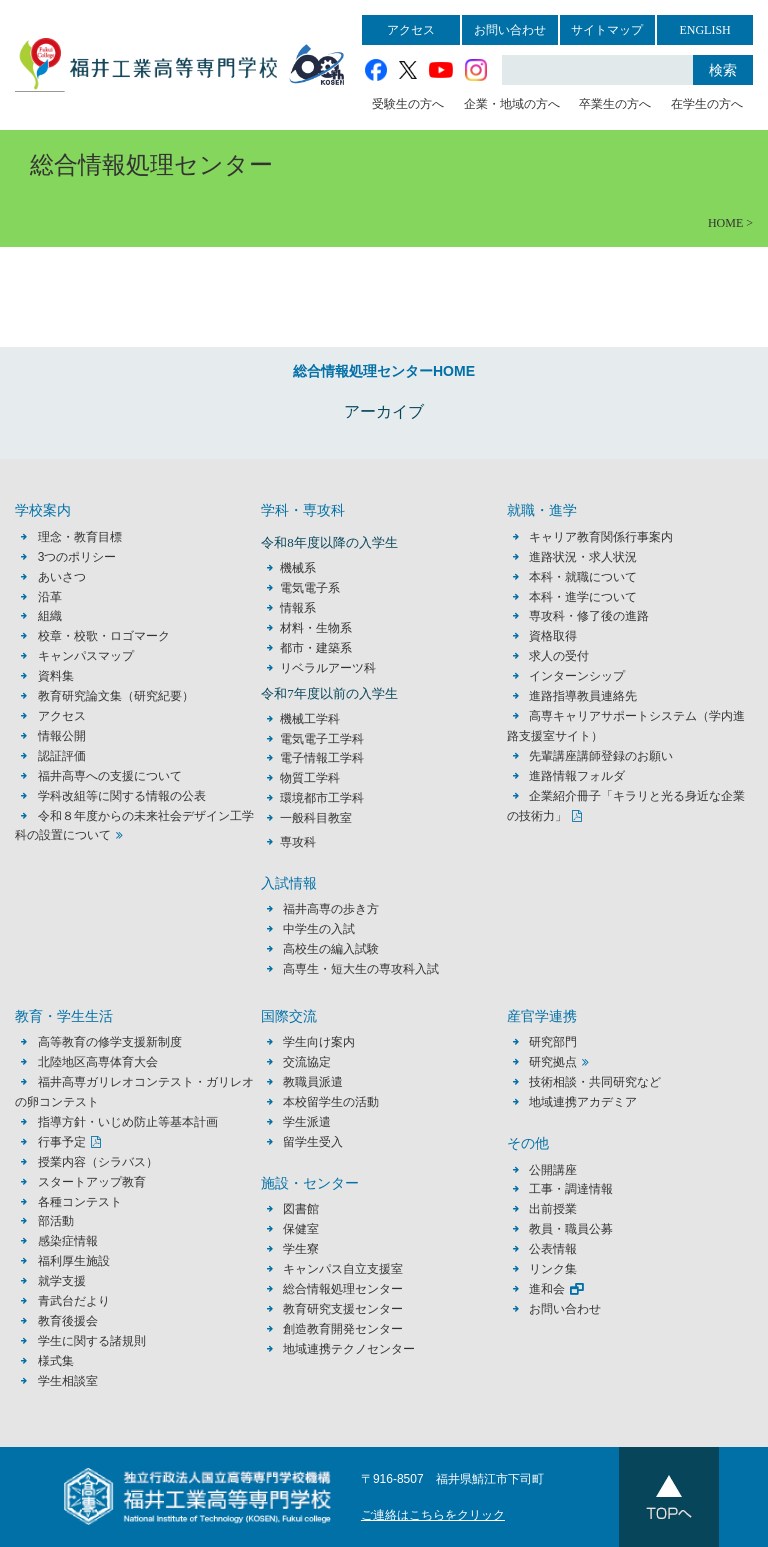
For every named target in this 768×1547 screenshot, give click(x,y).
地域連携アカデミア (583, 1102)
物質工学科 (310, 778)
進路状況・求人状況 (583, 557)
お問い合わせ (510, 30)
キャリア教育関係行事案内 (601, 537)
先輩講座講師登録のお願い (601, 756)
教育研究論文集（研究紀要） (116, 696)
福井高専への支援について (110, 776)
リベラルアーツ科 (328, 668)
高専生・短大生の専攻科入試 (361, 969)
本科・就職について (583, 577)
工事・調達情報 (571, 1189)
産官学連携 (542, 1016)
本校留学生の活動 (331, 1102)
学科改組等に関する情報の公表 (122, 796)
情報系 (298, 608)
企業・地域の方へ (512, 104)
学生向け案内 (319, 1042)
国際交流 (289, 1016)
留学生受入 (313, 1142)
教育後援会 (68, 1321)
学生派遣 (307, 1122)
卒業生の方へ (615, 104)
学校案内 (43, 510)
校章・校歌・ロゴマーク (104, 636)
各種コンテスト (80, 1202)
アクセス (411, 30)
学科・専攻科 (303, 510)
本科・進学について (583, 597)
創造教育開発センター (343, 1329)
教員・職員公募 (571, 1229)
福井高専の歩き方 (331, 909)
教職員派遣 (313, 1082)
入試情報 (289, 883)
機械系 (298, 568)
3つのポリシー (77, 557)
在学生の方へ (707, 104)
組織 (50, 616)
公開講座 (559, 1170)
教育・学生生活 (64, 1016)
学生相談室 (68, 1381)
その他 (528, 1143)
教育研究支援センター (343, 1309)
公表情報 (553, 1249)
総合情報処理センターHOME (384, 371)
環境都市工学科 (322, 798)
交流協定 (307, 1062)
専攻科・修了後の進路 (589, 616)
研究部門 (553, 1042)
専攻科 (298, 842)
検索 (723, 70)
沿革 (50, 597)
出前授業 (553, 1209)
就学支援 (62, 1281)
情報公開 (62, 736)
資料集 (56, 676)
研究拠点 (553, 1062)
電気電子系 (310, 588)
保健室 (301, 1229)
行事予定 (62, 1142)
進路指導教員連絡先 (583, 696)
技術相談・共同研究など (595, 1082)
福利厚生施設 (74, 1261)
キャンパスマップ (86, 656)
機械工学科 (310, 719)
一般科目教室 (316, 818)
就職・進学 (542, 510)
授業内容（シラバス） (98, 1162)
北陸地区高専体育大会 (98, 1062)
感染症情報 (68, 1241)
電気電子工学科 (322, 739)
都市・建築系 (316, 648)
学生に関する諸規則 (92, 1341)
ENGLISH (704, 30)
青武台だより (74, 1301)
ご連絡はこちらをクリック (433, 1515)
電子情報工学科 (322, 758)
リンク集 (553, 1269)
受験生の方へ (408, 104)
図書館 (301, 1209)
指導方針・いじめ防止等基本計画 (128, 1122)
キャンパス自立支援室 (343, 1269)
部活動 (56, 1221)
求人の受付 (559, 656)
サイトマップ (607, 30)
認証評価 (62, 756)
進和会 (547, 1289)
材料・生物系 (316, 628)
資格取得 (553, 636)
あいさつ (62, 577)
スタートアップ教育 (92, 1182)
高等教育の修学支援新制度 (110, 1042)
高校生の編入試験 (331, 949)
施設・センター (310, 1183)
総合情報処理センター (343, 1289)
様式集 (56, 1361)
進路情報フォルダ (577, 776)
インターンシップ (577, 676)
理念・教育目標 (80, 537)
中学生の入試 (319, 929)
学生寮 (301, 1249)
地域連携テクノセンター (349, 1349)
